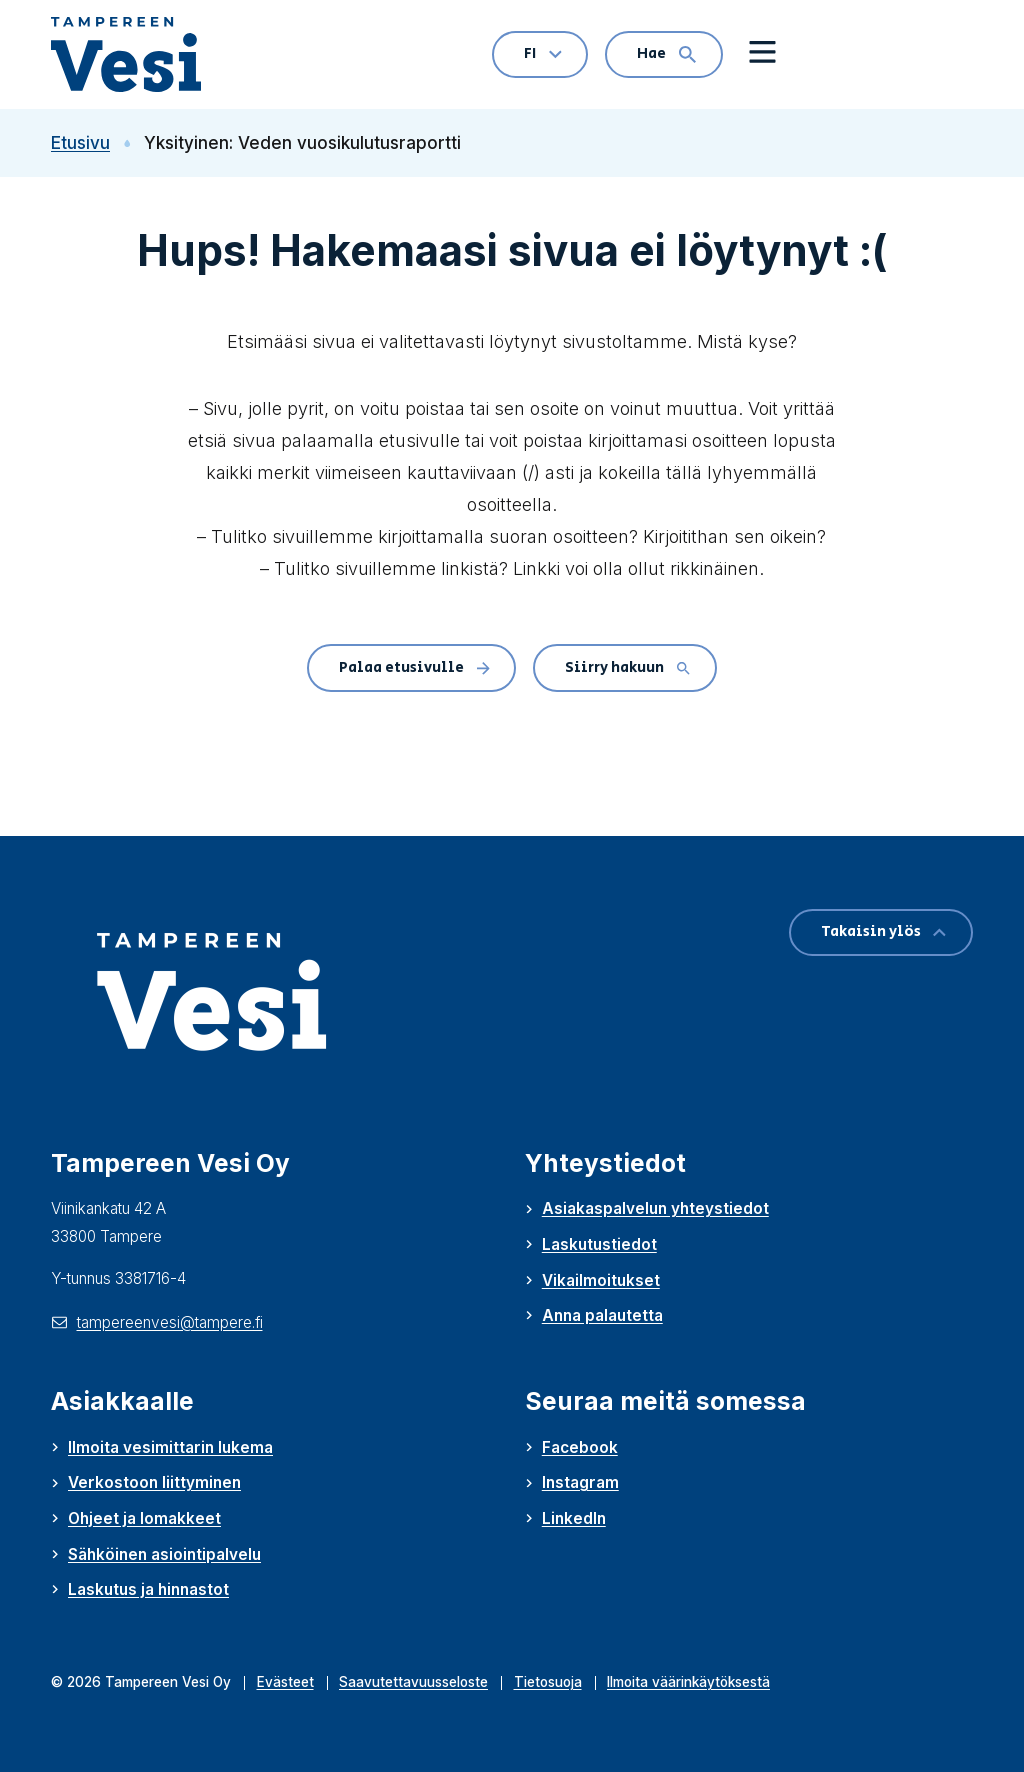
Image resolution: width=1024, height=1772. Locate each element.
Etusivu (91, 143)
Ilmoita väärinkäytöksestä (688, 1682)
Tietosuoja (548, 1682)
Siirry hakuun (627, 667)
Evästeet (285, 1682)
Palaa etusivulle (414, 667)
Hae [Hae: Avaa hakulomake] (666, 53)
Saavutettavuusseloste (413, 1682)
